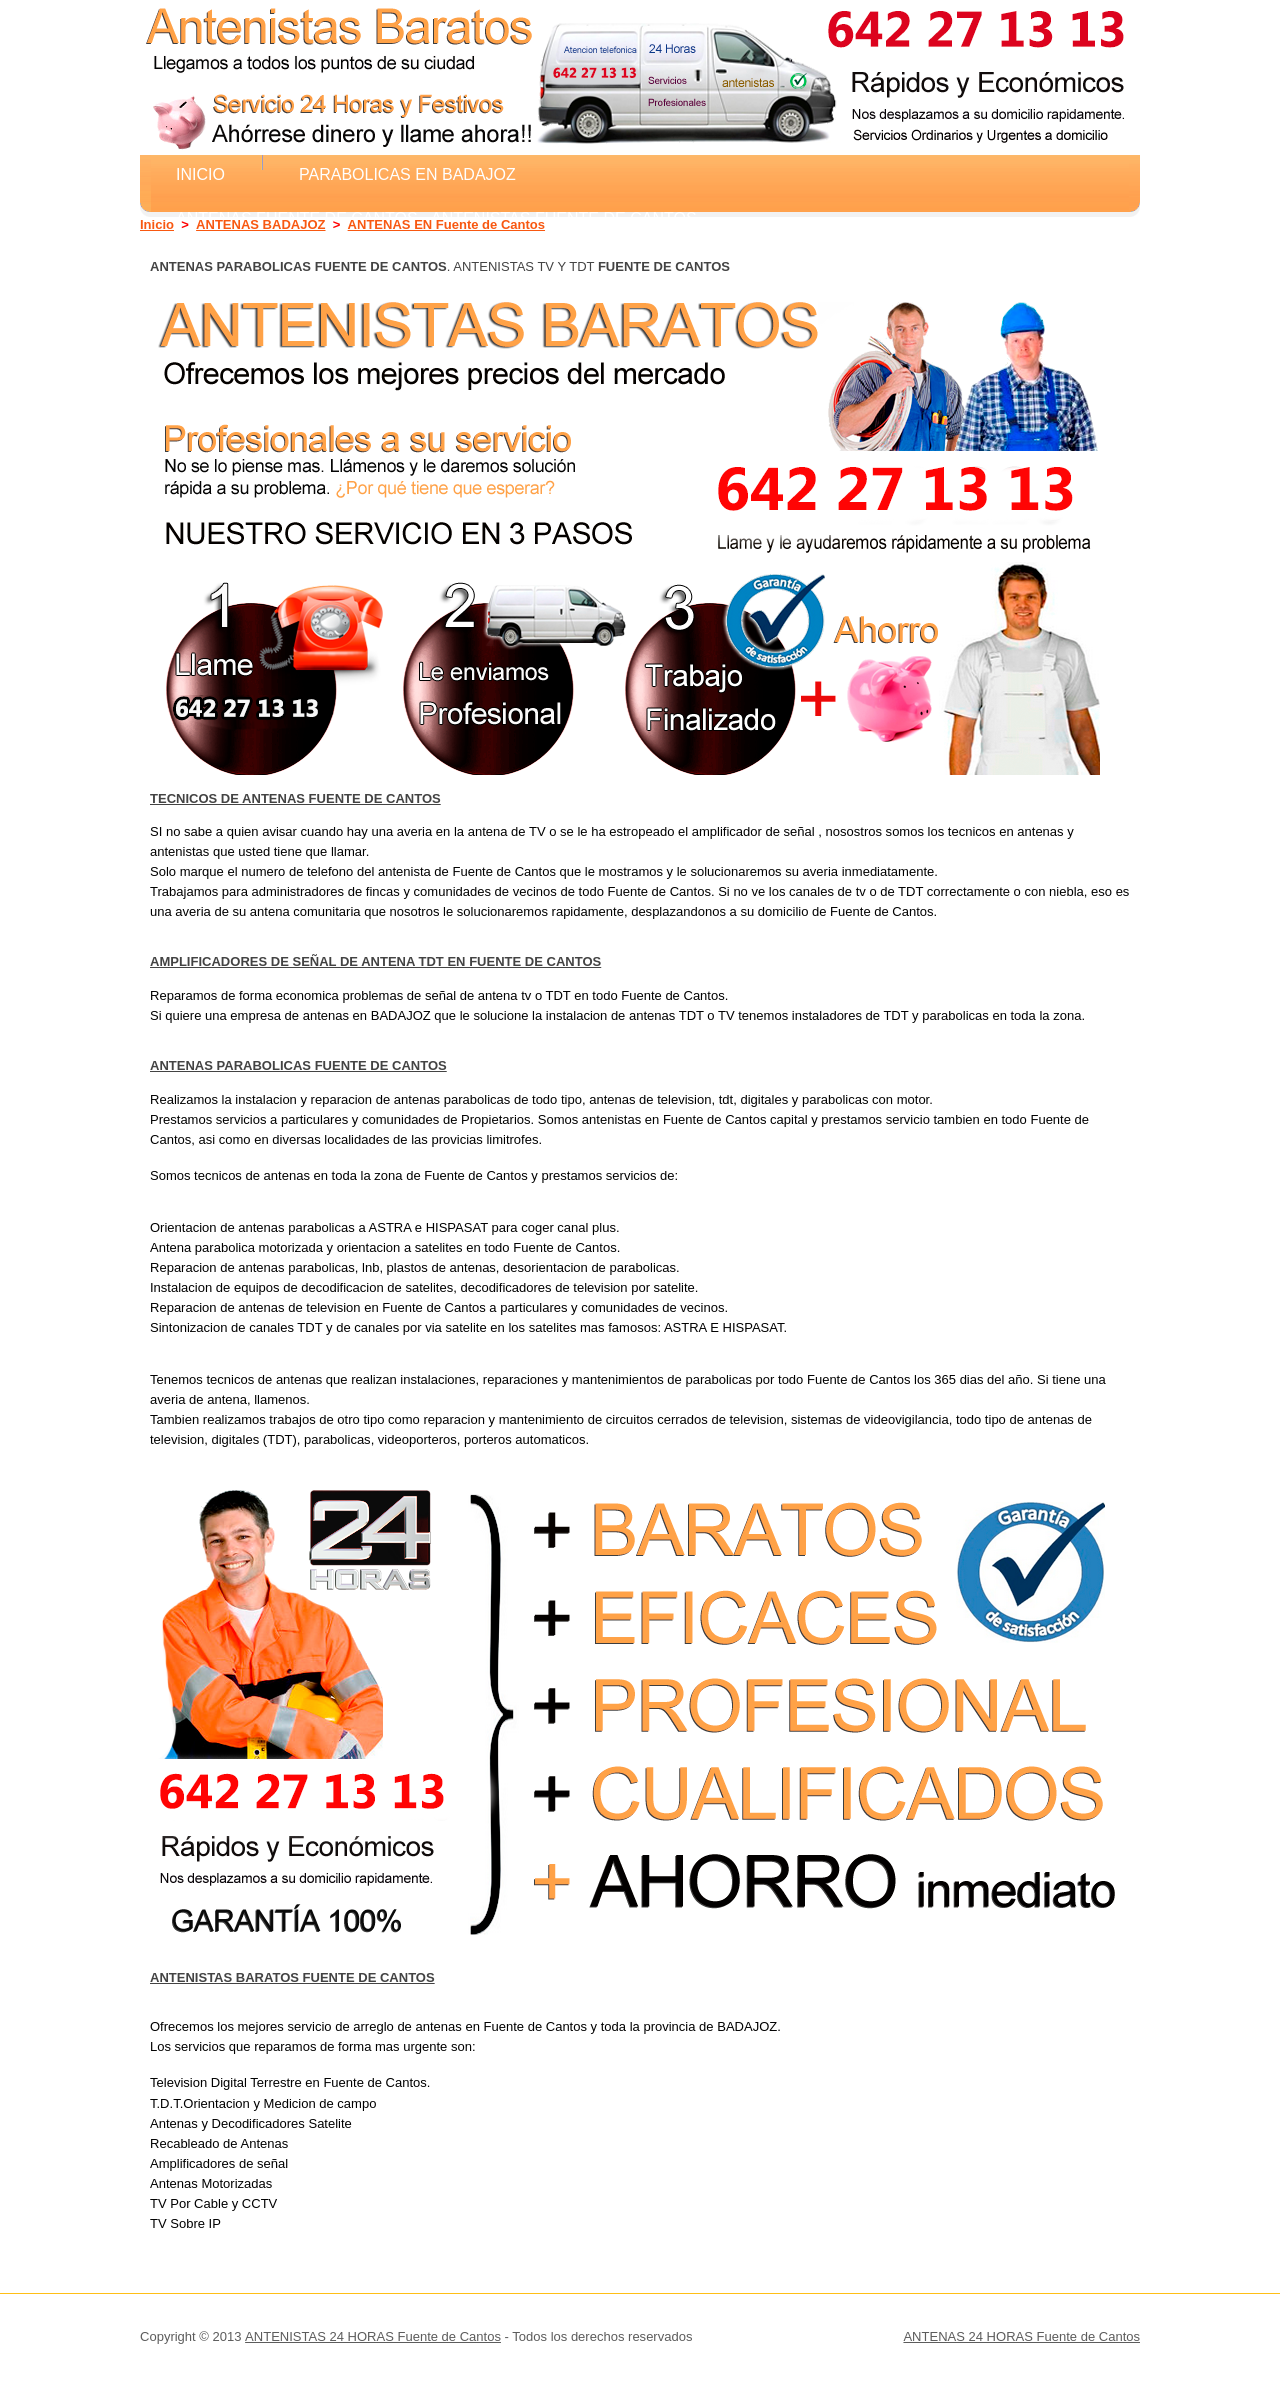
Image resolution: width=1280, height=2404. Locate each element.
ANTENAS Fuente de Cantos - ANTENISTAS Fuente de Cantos (436, 218)
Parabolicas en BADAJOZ (407, 174)
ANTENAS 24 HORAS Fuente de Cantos (1021, 2336)
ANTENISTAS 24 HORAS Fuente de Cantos (373, 2336)
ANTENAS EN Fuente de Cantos (446, 224)
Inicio (200, 174)
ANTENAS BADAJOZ (260, 224)
